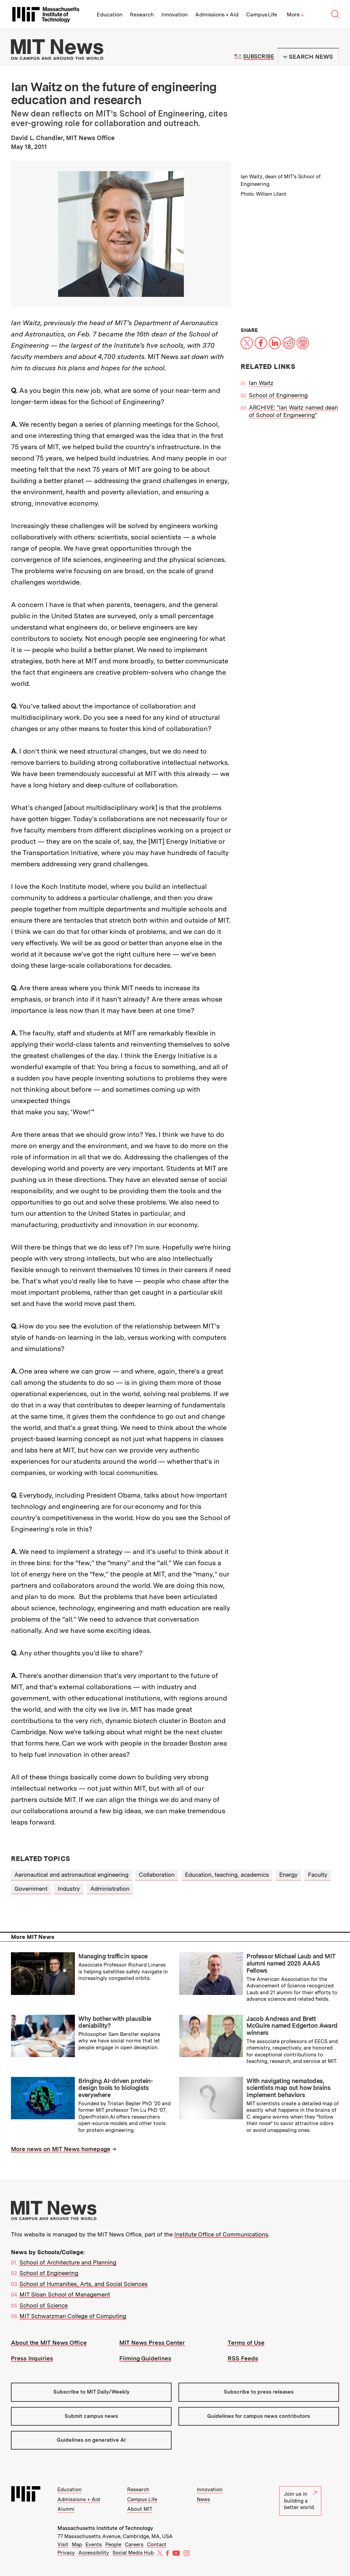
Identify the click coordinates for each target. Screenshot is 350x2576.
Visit (62, 2544)
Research (142, 14)
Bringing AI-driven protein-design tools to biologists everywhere (115, 2087)
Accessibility (93, 2553)
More (295, 14)
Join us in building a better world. (300, 2500)
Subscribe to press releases (259, 2392)
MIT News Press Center (152, 2342)
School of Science (43, 2305)
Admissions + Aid (217, 14)
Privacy (66, 2553)
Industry (69, 1888)
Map (77, 2544)
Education (109, 14)
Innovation (174, 14)
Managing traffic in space (112, 1956)
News (203, 2499)
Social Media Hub (133, 2553)
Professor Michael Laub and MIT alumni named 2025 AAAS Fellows (290, 1963)
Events (93, 2544)
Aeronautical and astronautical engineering (71, 1874)
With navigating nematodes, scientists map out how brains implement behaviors (288, 2087)
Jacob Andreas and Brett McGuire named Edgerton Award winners (291, 2025)
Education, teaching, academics (227, 1874)
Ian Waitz (261, 383)
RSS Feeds (243, 2358)
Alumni (66, 2509)
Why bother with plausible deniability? (114, 2022)
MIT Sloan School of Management (64, 2294)
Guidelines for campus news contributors (258, 2416)
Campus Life (261, 14)
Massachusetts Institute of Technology (105, 2528)
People (113, 2544)
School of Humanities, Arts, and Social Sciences (83, 2284)
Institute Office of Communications (221, 2234)
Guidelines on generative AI (91, 2440)
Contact (156, 2544)
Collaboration (157, 1874)
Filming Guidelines (145, 2358)
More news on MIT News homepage (60, 2149)
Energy (288, 1874)
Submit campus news (91, 2416)
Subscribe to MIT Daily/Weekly (91, 2392)
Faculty (317, 1874)
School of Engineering (278, 395)
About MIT (139, 2509)
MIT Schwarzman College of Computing (72, 2316)
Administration (110, 1888)
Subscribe (258, 56)
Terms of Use (246, 2342)
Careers (134, 2544)
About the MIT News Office (49, 2342)
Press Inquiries (32, 2358)
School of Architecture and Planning (67, 2262)
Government (31, 1888)
